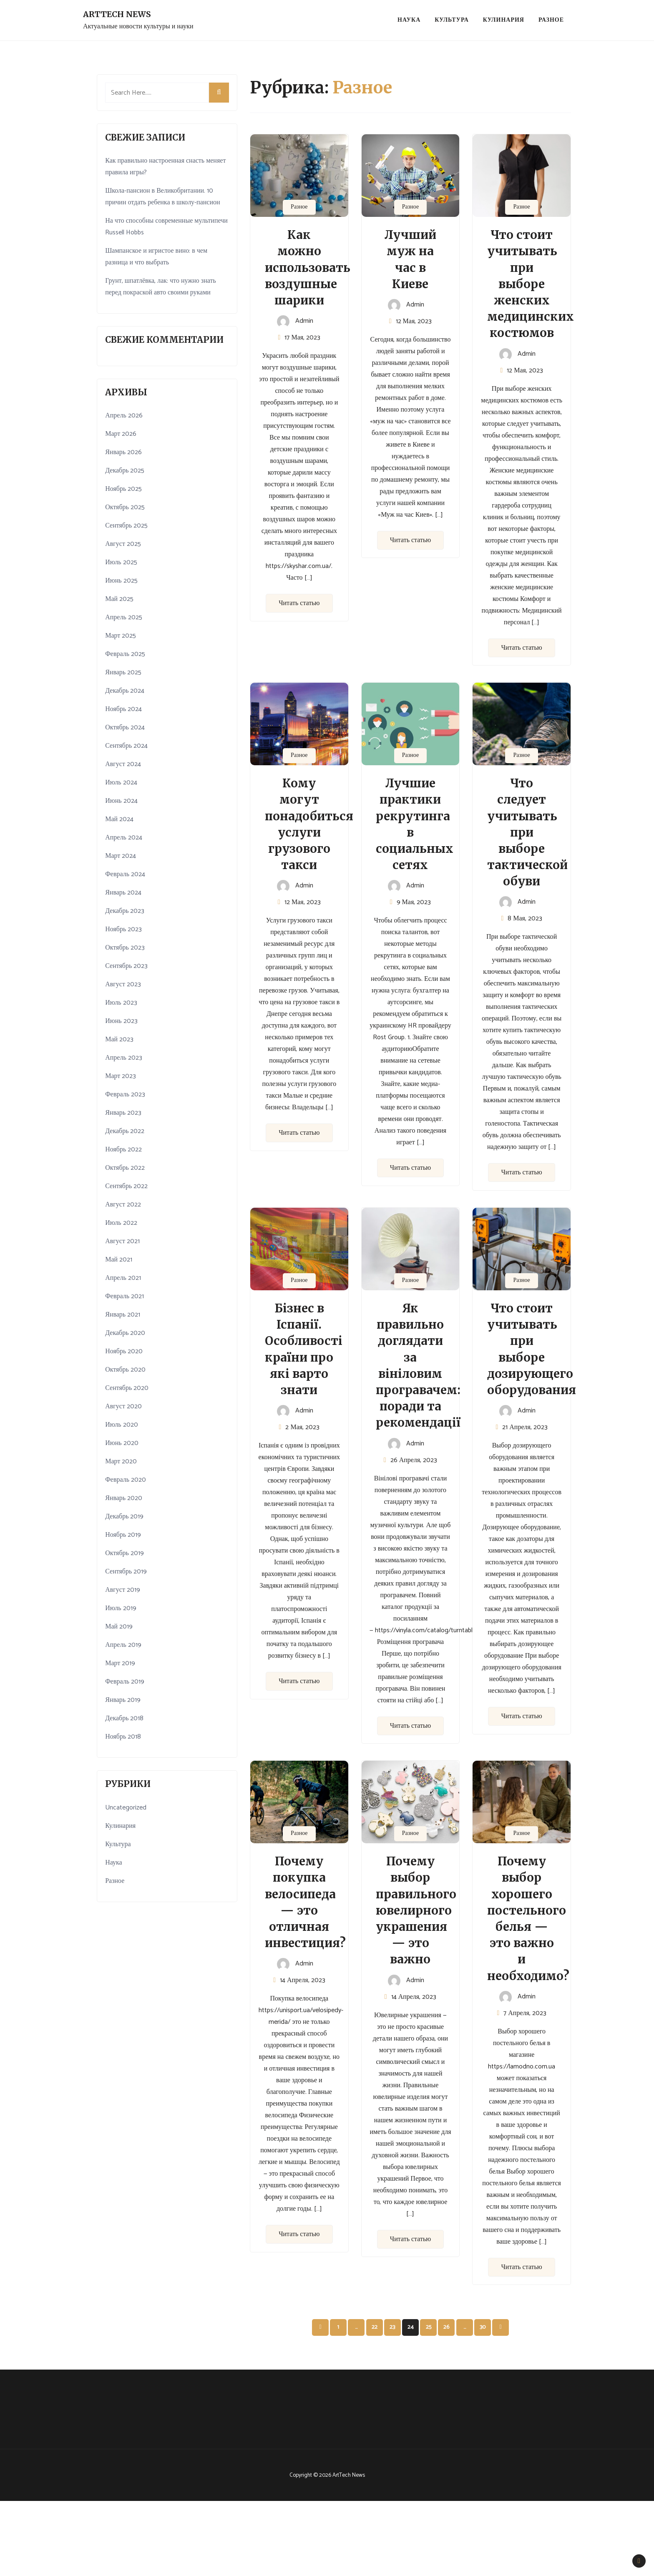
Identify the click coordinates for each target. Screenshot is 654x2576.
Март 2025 (120, 635)
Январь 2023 (123, 1112)
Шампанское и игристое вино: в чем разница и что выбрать (156, 256)
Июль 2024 (121, 782)
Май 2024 (119, 819)
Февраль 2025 (125, 654)
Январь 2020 (123, 1498)
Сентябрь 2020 (126, 1388)
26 (446, 2327)
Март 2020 (121, 1461)
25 (428, 2327)
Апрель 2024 (123, 837)
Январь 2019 (123, 1700)
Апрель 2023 (123, 1057)
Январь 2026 (123, 452)
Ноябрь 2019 (123, 1535)
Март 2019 (120, 1663)
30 (482, 2327)
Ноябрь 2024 (123, 709)
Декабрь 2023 (124, 911)
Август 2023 (123, 984)
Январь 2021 (122, 1314)
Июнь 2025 (121, 580)
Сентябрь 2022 (126, 1186)
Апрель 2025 (123, 617)
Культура (451, 20)
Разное (551, 20)
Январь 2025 (123, 672)
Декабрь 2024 (124, 690)
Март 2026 (120, 434)
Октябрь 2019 (124, 1553)
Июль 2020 (121, 1424)
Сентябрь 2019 (126, 1571)
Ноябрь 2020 (124, 1351)
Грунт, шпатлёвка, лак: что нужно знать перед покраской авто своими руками (160, 286)
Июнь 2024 (121, 801)
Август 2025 (123, 544)
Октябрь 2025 (125, 507)
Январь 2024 (123, 892)
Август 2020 (123, 1406)
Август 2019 (122, 1590)
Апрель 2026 (124, 415)
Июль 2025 (121, 562)
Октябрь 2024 (125, 727)
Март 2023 (120, 1076)
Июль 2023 (121, 1002)
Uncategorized (125, 1807)
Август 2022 (123, 1204)
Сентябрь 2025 (126, 525)
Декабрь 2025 (124, 470)
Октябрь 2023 (125, 947)
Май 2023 (119, 1039)
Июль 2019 (120, 1608)
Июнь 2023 (121, 1021)
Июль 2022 (121, 1223)
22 (374, 2327)
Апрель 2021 (123, 1278)
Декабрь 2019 (124, 1516)
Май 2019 (119, 1626)
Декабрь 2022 (124, 1131)
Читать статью (299, 603)
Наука (408, 20)
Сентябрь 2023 (126, 966)
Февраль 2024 (125, 874)
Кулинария (503, 20)
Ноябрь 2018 (123, 1736)
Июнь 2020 (121, 1443)
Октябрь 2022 (125, 1168)
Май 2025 (119, 599)
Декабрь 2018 (124, 1718)
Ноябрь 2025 (123, 489)
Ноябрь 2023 (123, 929)
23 (392, 2327)
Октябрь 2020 (125, 1369)
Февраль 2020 (125, 1479)
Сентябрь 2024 (126, 745)
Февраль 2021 (124, 1296)
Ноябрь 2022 (123, 1149)
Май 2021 (118, 1259)
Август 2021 (122, 1241)
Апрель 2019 (123, 1645)
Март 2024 (120, 856)
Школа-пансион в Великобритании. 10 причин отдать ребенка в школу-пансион (162, 196)
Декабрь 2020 (125, 1333)
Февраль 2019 (124, 1681)
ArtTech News (117, 14)
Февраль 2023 (125, 1094)
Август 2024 (123, 764)
